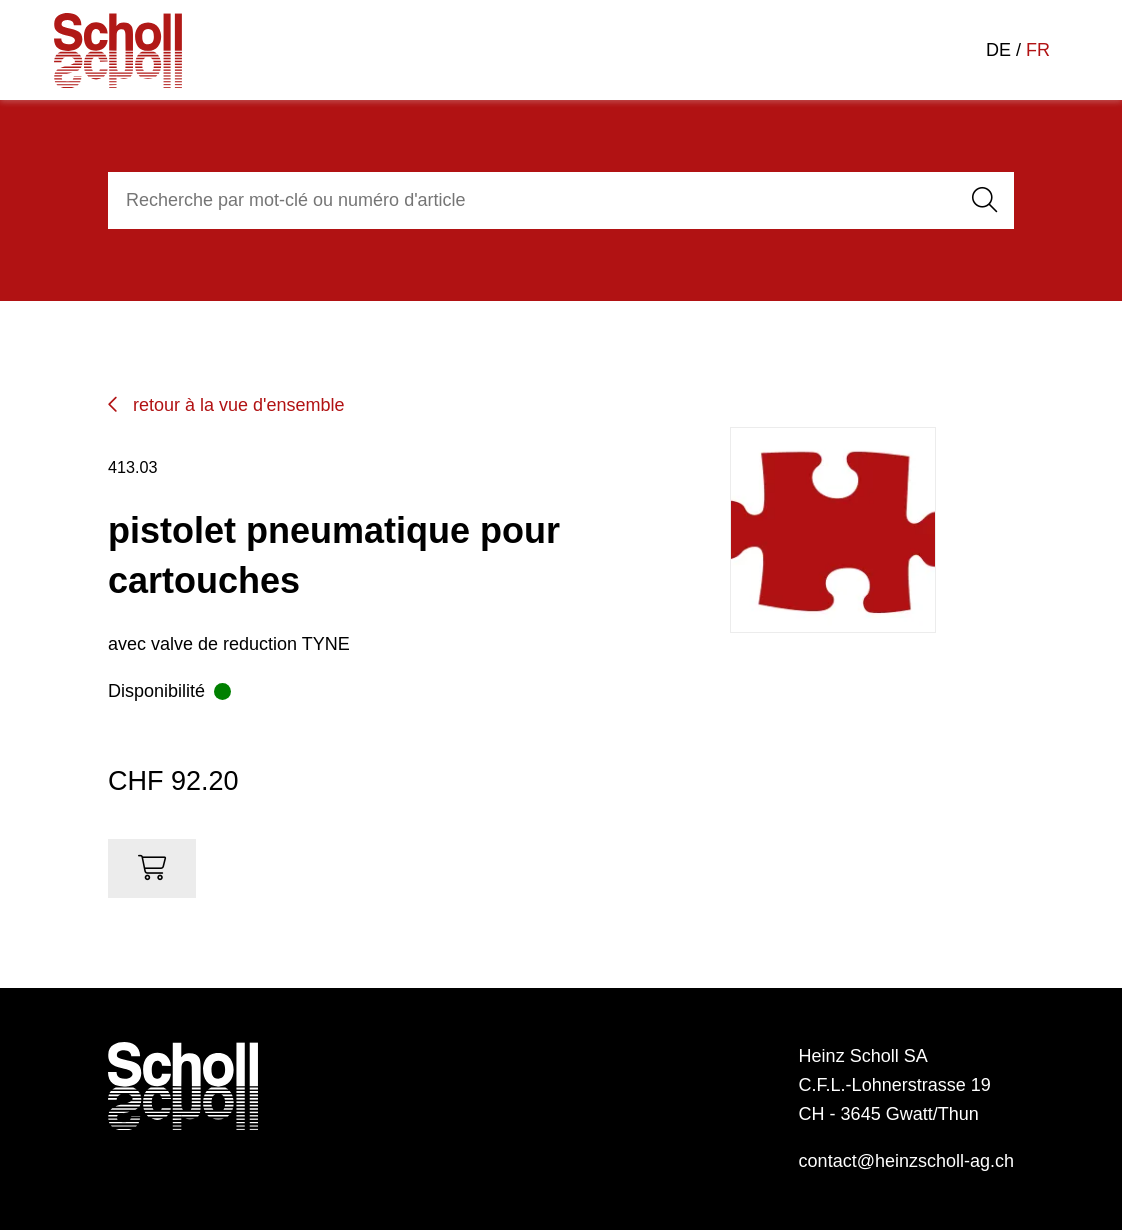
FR (1038, 50)
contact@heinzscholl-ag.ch (906, 1161)
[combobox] (528, 200)
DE (998, 50)
